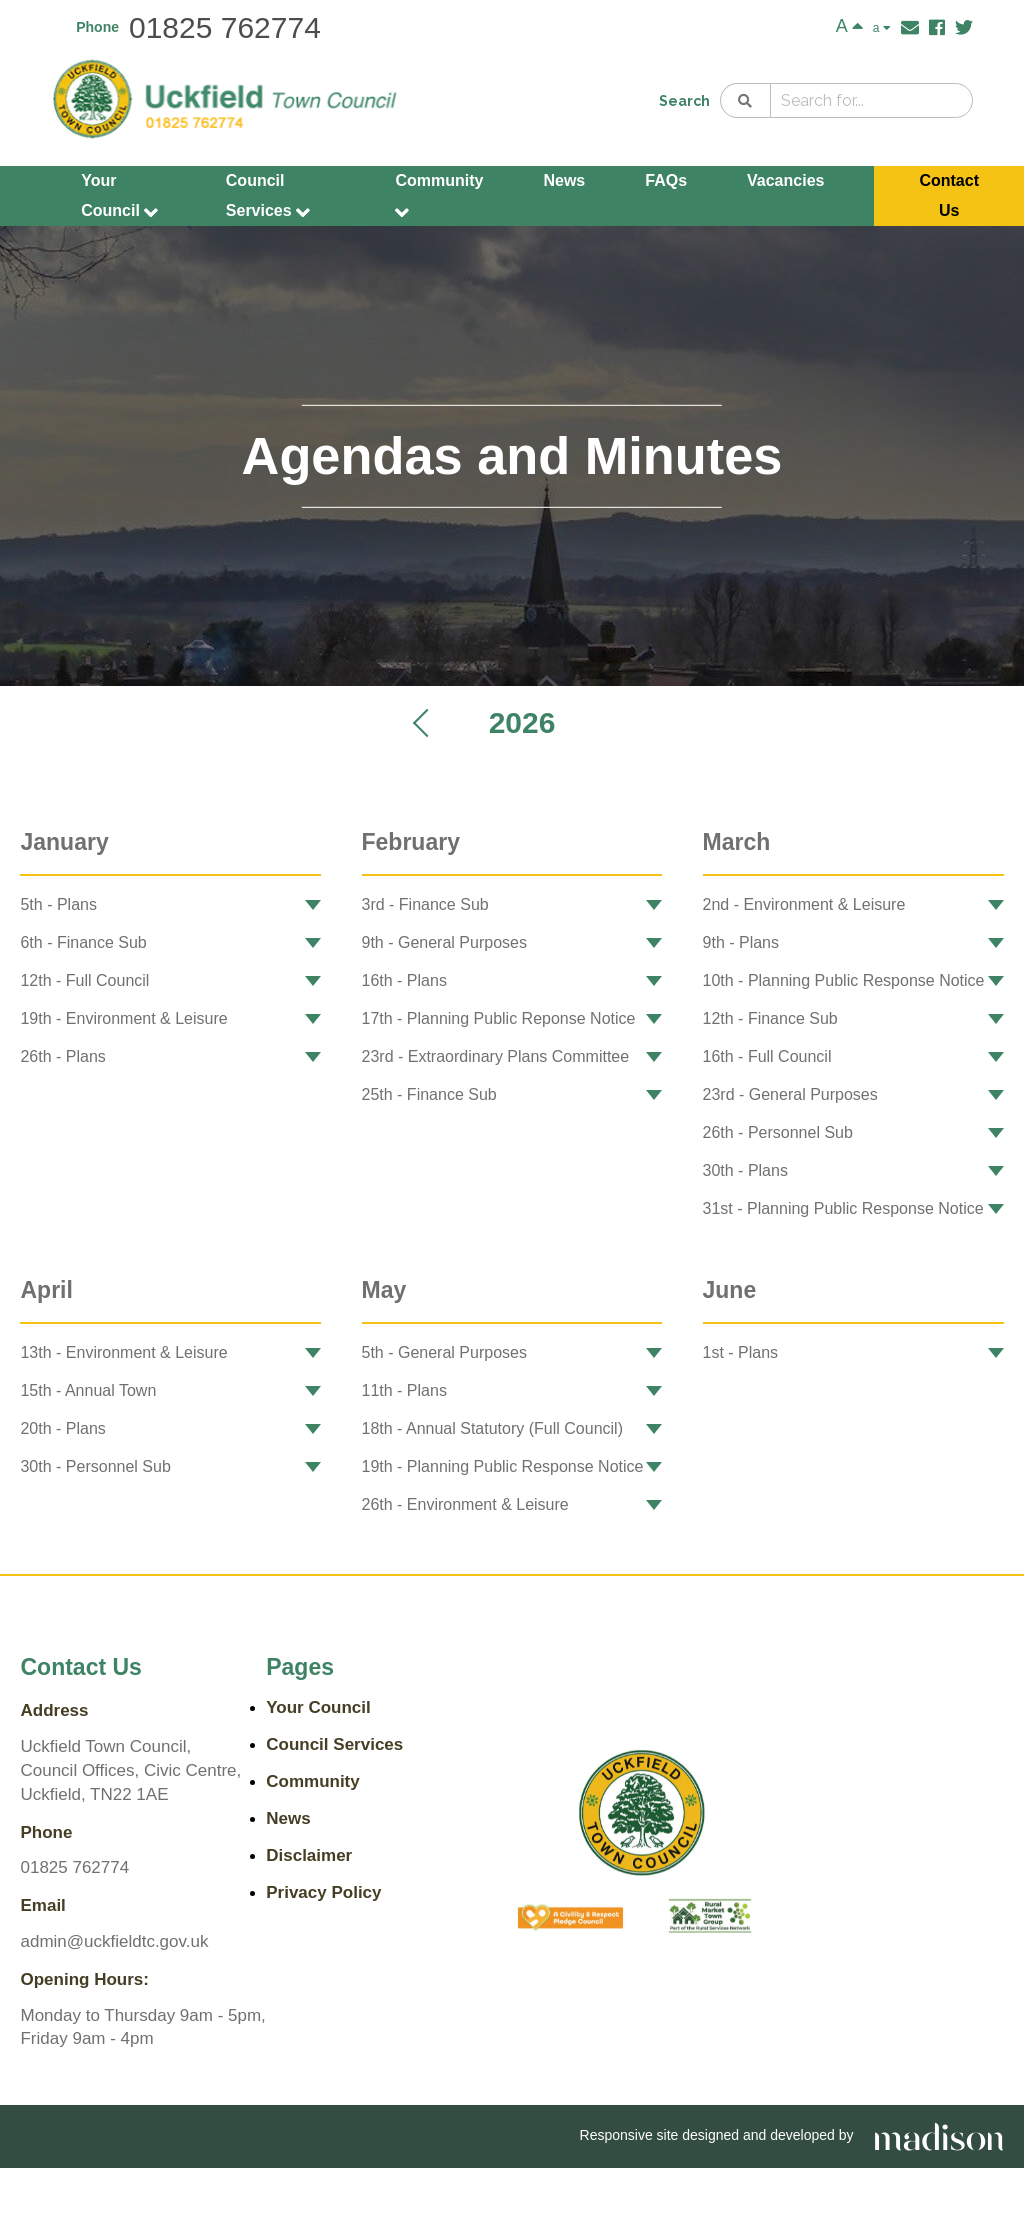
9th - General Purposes (444, 942)
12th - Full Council (84, 980)
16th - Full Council (767, 1056)
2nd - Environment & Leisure (804, 904)
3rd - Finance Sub (425, 904)
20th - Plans (62, 1428)
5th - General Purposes (444, 1352)
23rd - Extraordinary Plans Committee (496, 1056)
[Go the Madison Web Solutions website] (939, 2135)
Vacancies (785, 180)
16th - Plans (404, 980)
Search (684, 101)
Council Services (268, 197)
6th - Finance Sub (83, 942)
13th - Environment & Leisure (123, 1352)
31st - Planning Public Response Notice (843, 1208)
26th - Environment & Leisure (465, 1504)
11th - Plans (404, 1390)
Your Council (119, 197)
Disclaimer (309, 1855)
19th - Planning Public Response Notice (503, 1466)
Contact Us (949, 195)
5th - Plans (58, 904)
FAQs (666, 180)
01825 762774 (225, 27)
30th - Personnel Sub (95, 1466)
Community (439, 197)
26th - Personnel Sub (778, 1132)
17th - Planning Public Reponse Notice (499, 1018)
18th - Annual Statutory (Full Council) (492, 1428)
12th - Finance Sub (770, 1018)
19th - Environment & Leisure (123, 1018)
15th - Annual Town (88, 1390)
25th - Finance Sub (429, 1094)
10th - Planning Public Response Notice (844, 980)
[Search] (745, 100)
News (564, 180)
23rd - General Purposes (790, 1094)
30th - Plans (745, 1170)
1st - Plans (741, 1352)
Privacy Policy (323, 1892)
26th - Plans (62, 1056)
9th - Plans (741, 942)
